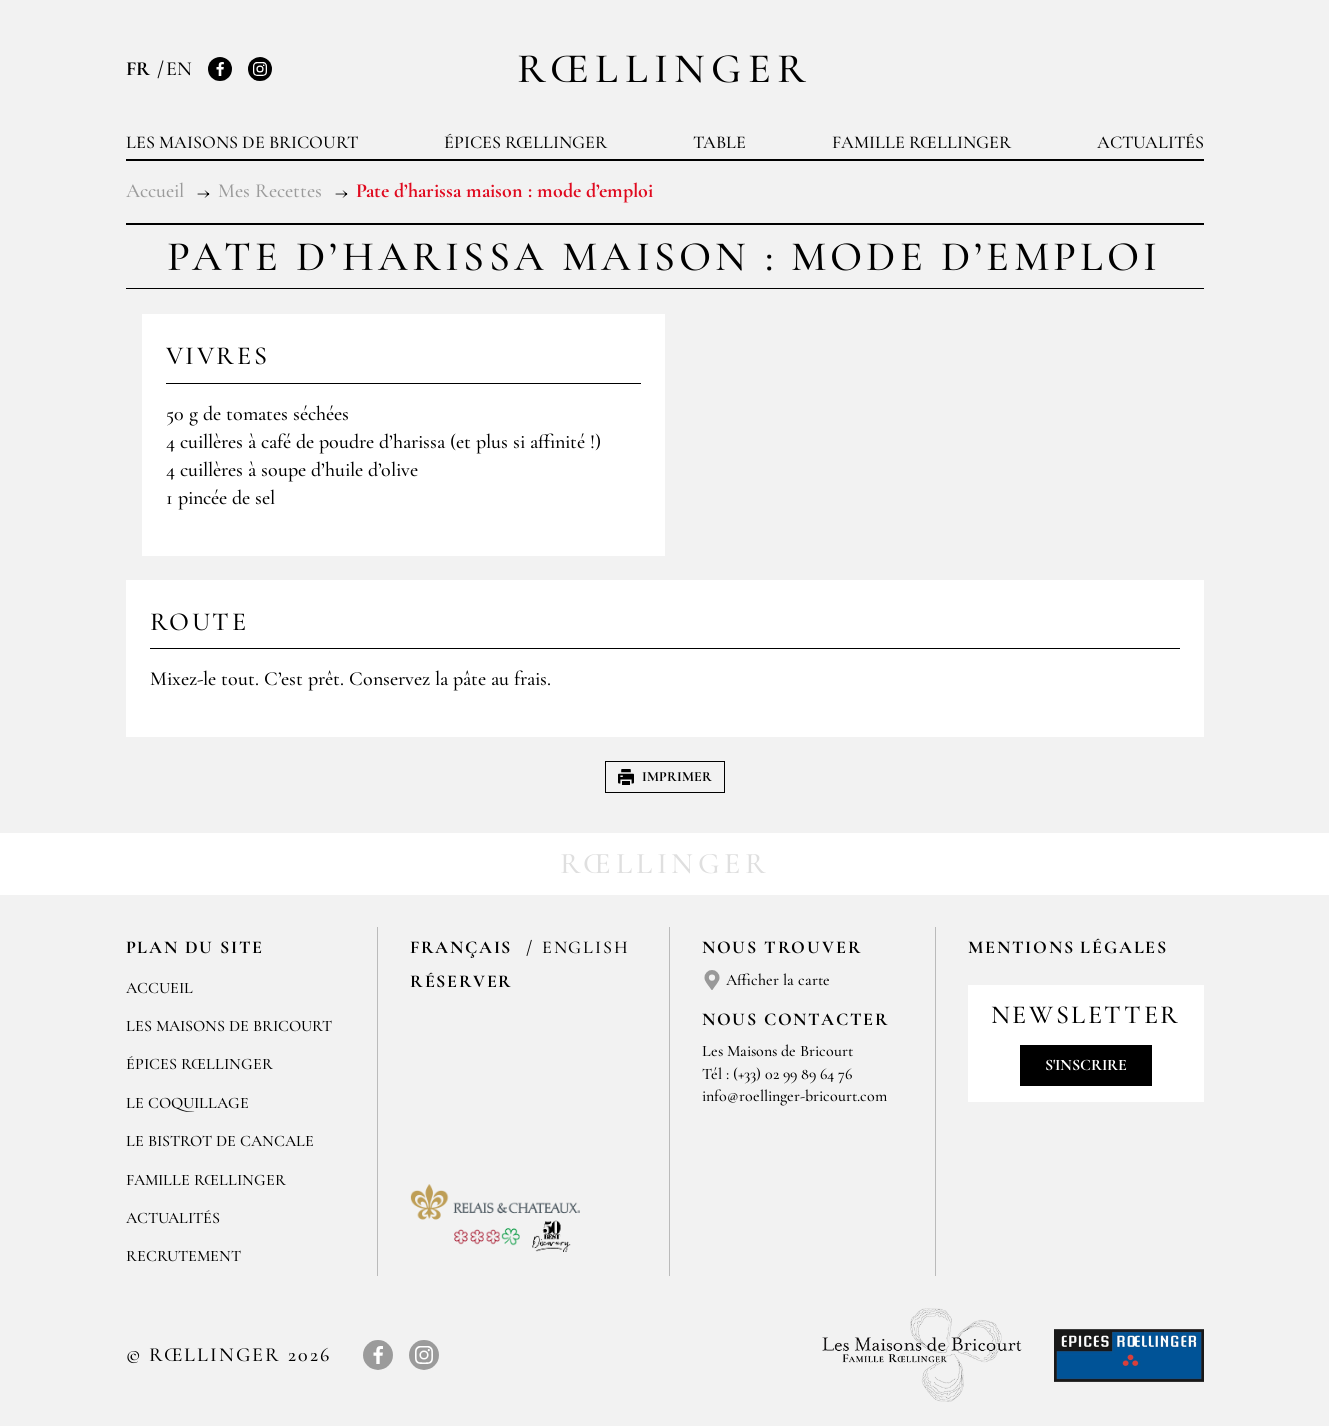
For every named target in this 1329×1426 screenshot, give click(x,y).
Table (719, 142)
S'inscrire (1086, 1065)
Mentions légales (1068, 947)
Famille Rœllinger (921, 142)
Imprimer (665, 776)
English (586, 947)
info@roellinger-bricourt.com (794, 1096)
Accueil (159, 988)
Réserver (461, 981)
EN (179, 69)
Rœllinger (665, 68)
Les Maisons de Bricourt (242, 142)
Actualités (1150, 142)
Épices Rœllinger (525, 142)
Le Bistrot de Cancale (220, 1141)
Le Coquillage (187, 1103)
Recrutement (183, 1256)
